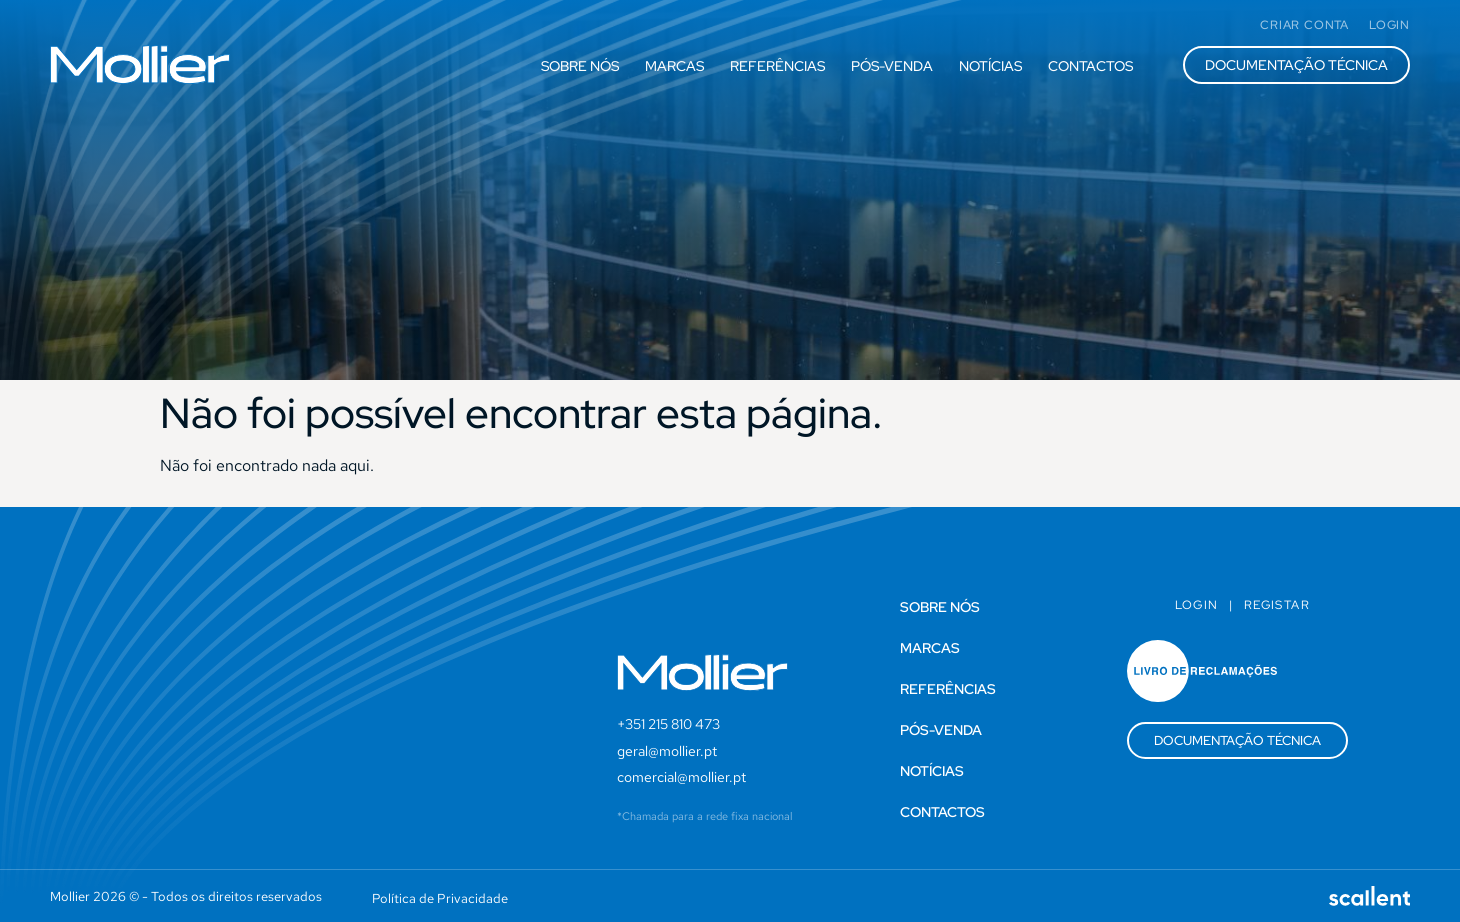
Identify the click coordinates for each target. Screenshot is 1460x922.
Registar (1277, 605)
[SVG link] (140, 64)
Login (1197, 605)
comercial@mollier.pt (681, 777)
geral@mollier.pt (667, 751)
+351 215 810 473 (668, 724)
